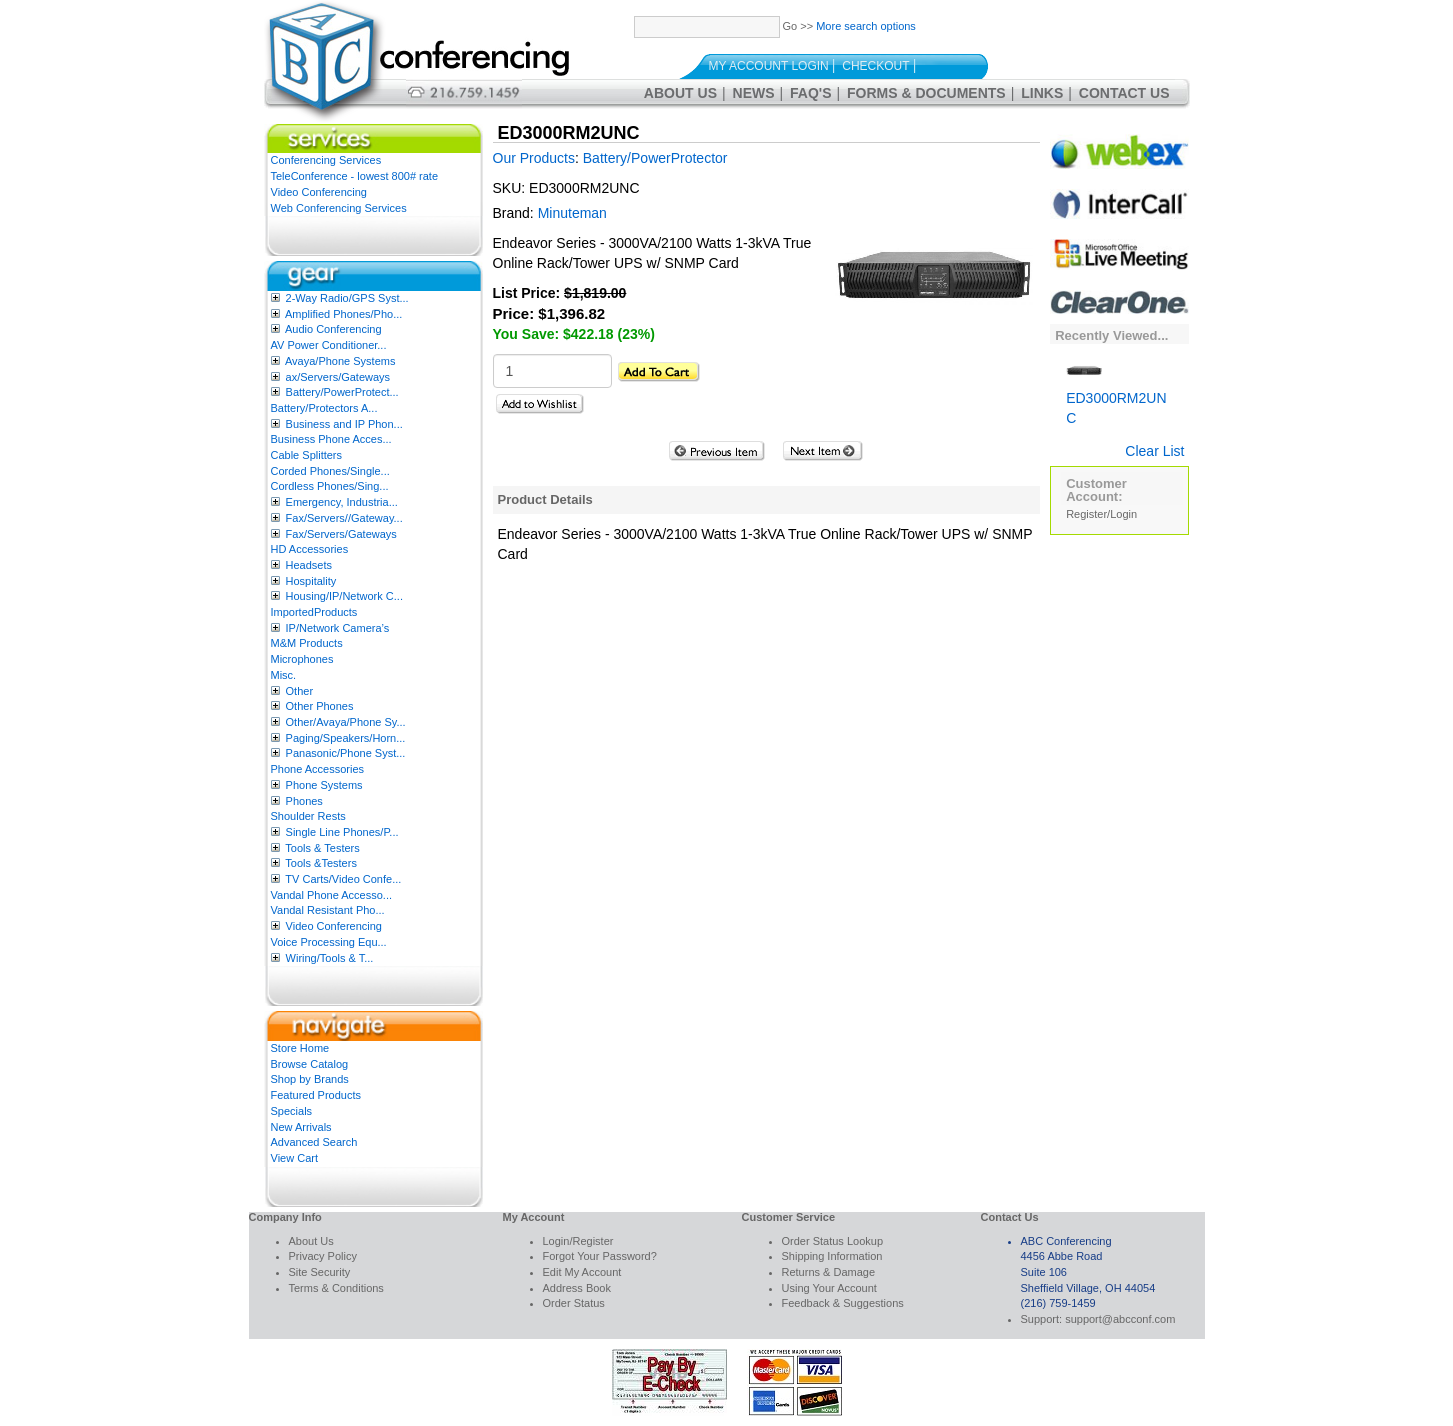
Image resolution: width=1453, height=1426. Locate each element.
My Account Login (769, 66)
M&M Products (307, 643)
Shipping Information (832, 1256)
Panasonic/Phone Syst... (346, 753)
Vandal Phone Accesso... (332, 895)
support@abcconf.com (1120, 1319)
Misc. (284, 675)
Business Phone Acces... (331, 439)
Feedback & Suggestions (843, 1303)
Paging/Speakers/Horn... (346, 738)
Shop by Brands (310, 1079)
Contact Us (1124, 93)
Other (300, 691)
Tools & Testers (322, 848)
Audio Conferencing (333, 329)
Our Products (534, 158)
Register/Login (1101, 514)
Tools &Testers (321, 863)
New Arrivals (301, 1127)
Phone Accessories (318, 769)
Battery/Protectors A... (324, 408)
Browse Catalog (310, 1064)
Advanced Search (314, 1142)
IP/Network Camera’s (338, 628)
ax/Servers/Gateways (338, 377)
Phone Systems (324, 785)
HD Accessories (310, 549)
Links (1042, 93)
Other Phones (320, 706)
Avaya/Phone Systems (340, 361)
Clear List (1154, 451)
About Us (680, 93)
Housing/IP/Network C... (344, 596)
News (754, 93)
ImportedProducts (314, 612)
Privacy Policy (323, 1256)
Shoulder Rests (308, 816)
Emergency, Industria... (342, 502)
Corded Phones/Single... (330, 471)
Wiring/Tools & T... (330, 958)
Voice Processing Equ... (329, 942)
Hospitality (311, 581)
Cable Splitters (307, 455)
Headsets (309, 565)
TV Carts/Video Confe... (343, 879)
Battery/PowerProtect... (342, 392)
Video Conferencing (319, 192)
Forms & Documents (926, 93)
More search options (866, 26)
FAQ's (810, 93)
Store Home (300, 1048)
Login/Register (578, 1241)
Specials (292, 1111)
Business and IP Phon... (344, 424)
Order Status (574, 1303)
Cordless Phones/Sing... (330, 486)
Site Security (320, 1272)
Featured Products (316, 1095)
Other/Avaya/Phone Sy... (346, 722)
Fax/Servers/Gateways (341, 534)
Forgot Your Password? (600, 1256)
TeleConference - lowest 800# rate (355, 176)
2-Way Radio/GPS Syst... (347, 298)
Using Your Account (829, 1288)
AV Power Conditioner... (329, 345)
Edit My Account (582, 1272)
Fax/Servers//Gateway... (344, 518)
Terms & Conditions (336, 1288)
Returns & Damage (829, 1272)
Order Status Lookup (833, 1241)
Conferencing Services (326, 160)
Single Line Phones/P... (342, 832)
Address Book (577, 1288)
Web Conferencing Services (339, 208)
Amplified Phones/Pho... (343, 314)
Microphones (302, 659)
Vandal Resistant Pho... (328, 910)
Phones (304, 801)
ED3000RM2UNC (1116, 393)
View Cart (294, 1158)
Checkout (875, 66)
